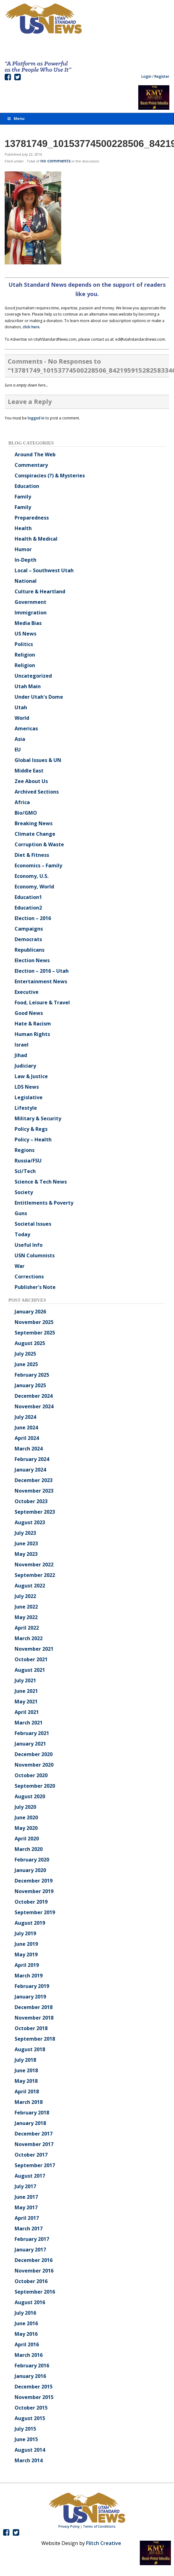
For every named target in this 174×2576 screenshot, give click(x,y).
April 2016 (27, 2344)
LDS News (27, 1086)
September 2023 (35, 1511)
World (22, 718)
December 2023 (34, 1480)
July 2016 (25, 2312)
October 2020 (31, 1775)
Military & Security (38, 1118)
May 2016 (26, 2333)
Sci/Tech (25, 1171)
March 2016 (29, 2355)
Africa (22, 802)
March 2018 (29, 2102)
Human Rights (32, 1034)
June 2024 (26, 1427)
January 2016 (30, 2376)
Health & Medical (36, 538)
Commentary (31, 465)
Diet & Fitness (32, 855)
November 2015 (34, 2397)
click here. (31, 327)
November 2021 (34, 1648)
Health (23, 528)
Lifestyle (26, 1107)
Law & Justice (31, 1076)
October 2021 (31, 1659)
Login (146, 76)
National (26, 581)
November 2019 (34, 1891)
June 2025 (26, 1364)
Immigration (31, 612)
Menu (16, 118)
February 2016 (32, 2365)
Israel (22, 1044)
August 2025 (30, 1343)
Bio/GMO (26, 812)
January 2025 (30, 1385)
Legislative (29, 1097)
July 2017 (25, 2186)
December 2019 (34, 1880)
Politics (24, 644)
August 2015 (30, 2418)
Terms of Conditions (99, 2526)
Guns (21, 1213)
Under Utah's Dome (39, 696)
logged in (36, 418)
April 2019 (27, 1965)
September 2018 (35, 2038)
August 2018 (30, 2049)
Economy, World (34, 886)
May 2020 (26, 1828)
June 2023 (26, 1543)
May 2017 (26, 2207)
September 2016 (35, 2291)
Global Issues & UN (38, 760)
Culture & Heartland (40, 591)
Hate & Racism (33, 1023)
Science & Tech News (41, 1181)
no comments (55, 161)
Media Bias (28, 623)
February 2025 (32, 1374)
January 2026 (30, 1311)
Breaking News (34, 823)
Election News (32, 960)
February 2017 (32, 2239)
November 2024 (34, 1406)
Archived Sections (37, 791)
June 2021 (26, 1691)
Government (30, 602)
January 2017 (30, 2249)
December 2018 (34, 2007)
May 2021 (26, 1701)
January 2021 (30, 1743)
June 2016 (26, 2323)
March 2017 (29, 2228)
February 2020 (32, 1859)
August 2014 (30, 2449)
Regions (24, 1150)
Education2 (28, 907)
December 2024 (34, 1395)
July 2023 (25, 1532)
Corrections (29, 1276)
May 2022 (26, 1617)
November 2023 (34, 1490)
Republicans (29, 949)
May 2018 (26, 2081)
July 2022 (25, 1596)
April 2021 (27, 1712)
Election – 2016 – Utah (42, 970)
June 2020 (26, 1817)
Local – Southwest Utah (44, 570)
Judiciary (25, 1065)
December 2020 (34, 1754)
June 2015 (26, 2439)
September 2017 (35, 2165)
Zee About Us (31, 781)
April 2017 (27, 2218)
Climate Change (35, 833)
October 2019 (31, 1901)
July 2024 (25, 1417)
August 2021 (30, 1669)
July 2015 (25, 2428)
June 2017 (26, 2196)
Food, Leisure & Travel (42, 1002)
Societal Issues (33, 1223)
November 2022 (34, 1564)
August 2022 (30, 1585)
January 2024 (30, 1469)
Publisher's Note (35, 1287)
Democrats (28, 939)
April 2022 (27, 1627)
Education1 (28, 897)
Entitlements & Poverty (44, 1202)
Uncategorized (33, 675)
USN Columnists (35, 1255)
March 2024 (29, 1448)
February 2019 (32, 1986)
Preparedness (32, 517)
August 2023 (30, 1522)
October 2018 (31, 2028)
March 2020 (29, 1849)
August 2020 (30, 1796)
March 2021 (29, 1722)
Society (24, 1192)
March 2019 (29, 1975)
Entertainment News (41, 981)
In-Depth (25, 559)
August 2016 (30, 2302)
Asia (20, 739)
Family (23, 496)
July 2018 (25, 2059)
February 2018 (32, 2112)
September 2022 (35, 1575)
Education (27, 486)
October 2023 (31, 1501)
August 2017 (30, 2175)
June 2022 (26, 1606)
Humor (23, 549)
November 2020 (34, 1764)
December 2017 (34, 2133)
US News (25, 633)
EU (18, 749)
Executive (27, 992)
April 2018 (27, 2091)
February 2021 (32, 1733)
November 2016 (34, 2270)
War (20, 1266)
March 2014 (29, 2460)
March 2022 (29, 1638)
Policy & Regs (31, 1129)
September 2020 (35, 1785)
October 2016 (31, 2281)
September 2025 (35, 1332)
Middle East (29, 770)
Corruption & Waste (39, 844)
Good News (29, 1013)
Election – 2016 (33, 918)
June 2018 (26, 2070)
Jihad (21, 1055)
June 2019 (26, 1944)
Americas (26, 728)
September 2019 (35, 1912)
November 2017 (34, 2144)
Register (161, 76)
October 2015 (31, 2407)
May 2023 (26, 1554)
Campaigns (29, 928)
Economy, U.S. (31, 876)
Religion (25, 654)
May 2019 (26, 1954)
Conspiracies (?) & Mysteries (50, 475)
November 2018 (34, 2017)
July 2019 (25, 1933)
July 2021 (25, 1680)
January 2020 (30, 1870)
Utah (21, 707)
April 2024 (27, 1438)
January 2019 (30, 1996)
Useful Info (29, 1245)
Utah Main (28, 686)
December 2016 (34, 2260)
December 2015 (34, 2386)
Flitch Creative (103, 2543)
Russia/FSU (28, 1160)
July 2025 (25, 1353)
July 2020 (25, 1807)
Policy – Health (33, 1139)
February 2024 (32, 1459)
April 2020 (27, 1838)
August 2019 (30, 1922)
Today (22, 1234)
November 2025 (34, 1322)
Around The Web (35, 454)
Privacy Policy (69, 2526)
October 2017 (31, 2154)
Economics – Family (38, 865)
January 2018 (30, 2123)
